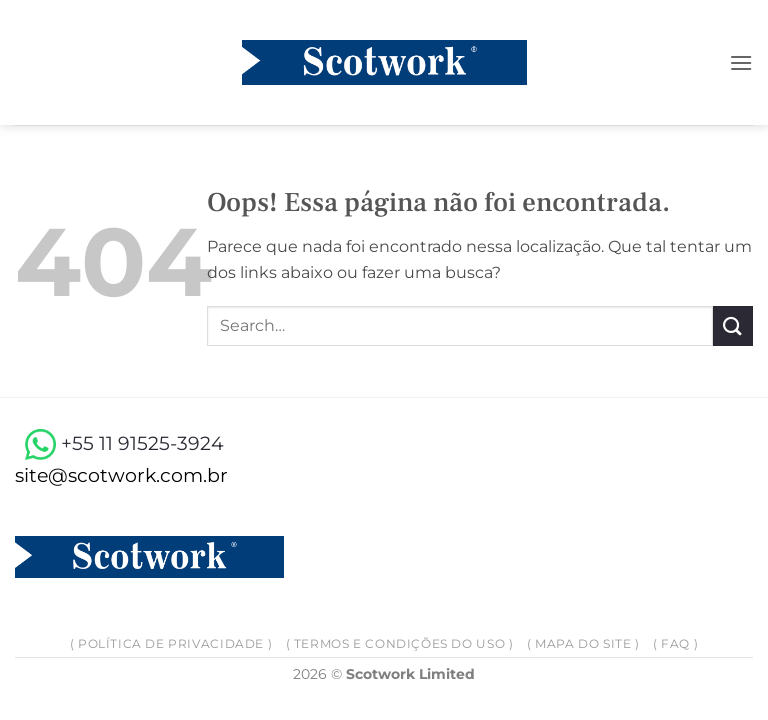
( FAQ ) (675, 643)
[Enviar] (733, 325)
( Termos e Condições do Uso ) (400, 643)
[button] (741, 62)
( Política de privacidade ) (171, 643)
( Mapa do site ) (583, 643)
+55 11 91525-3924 (119, 443)
